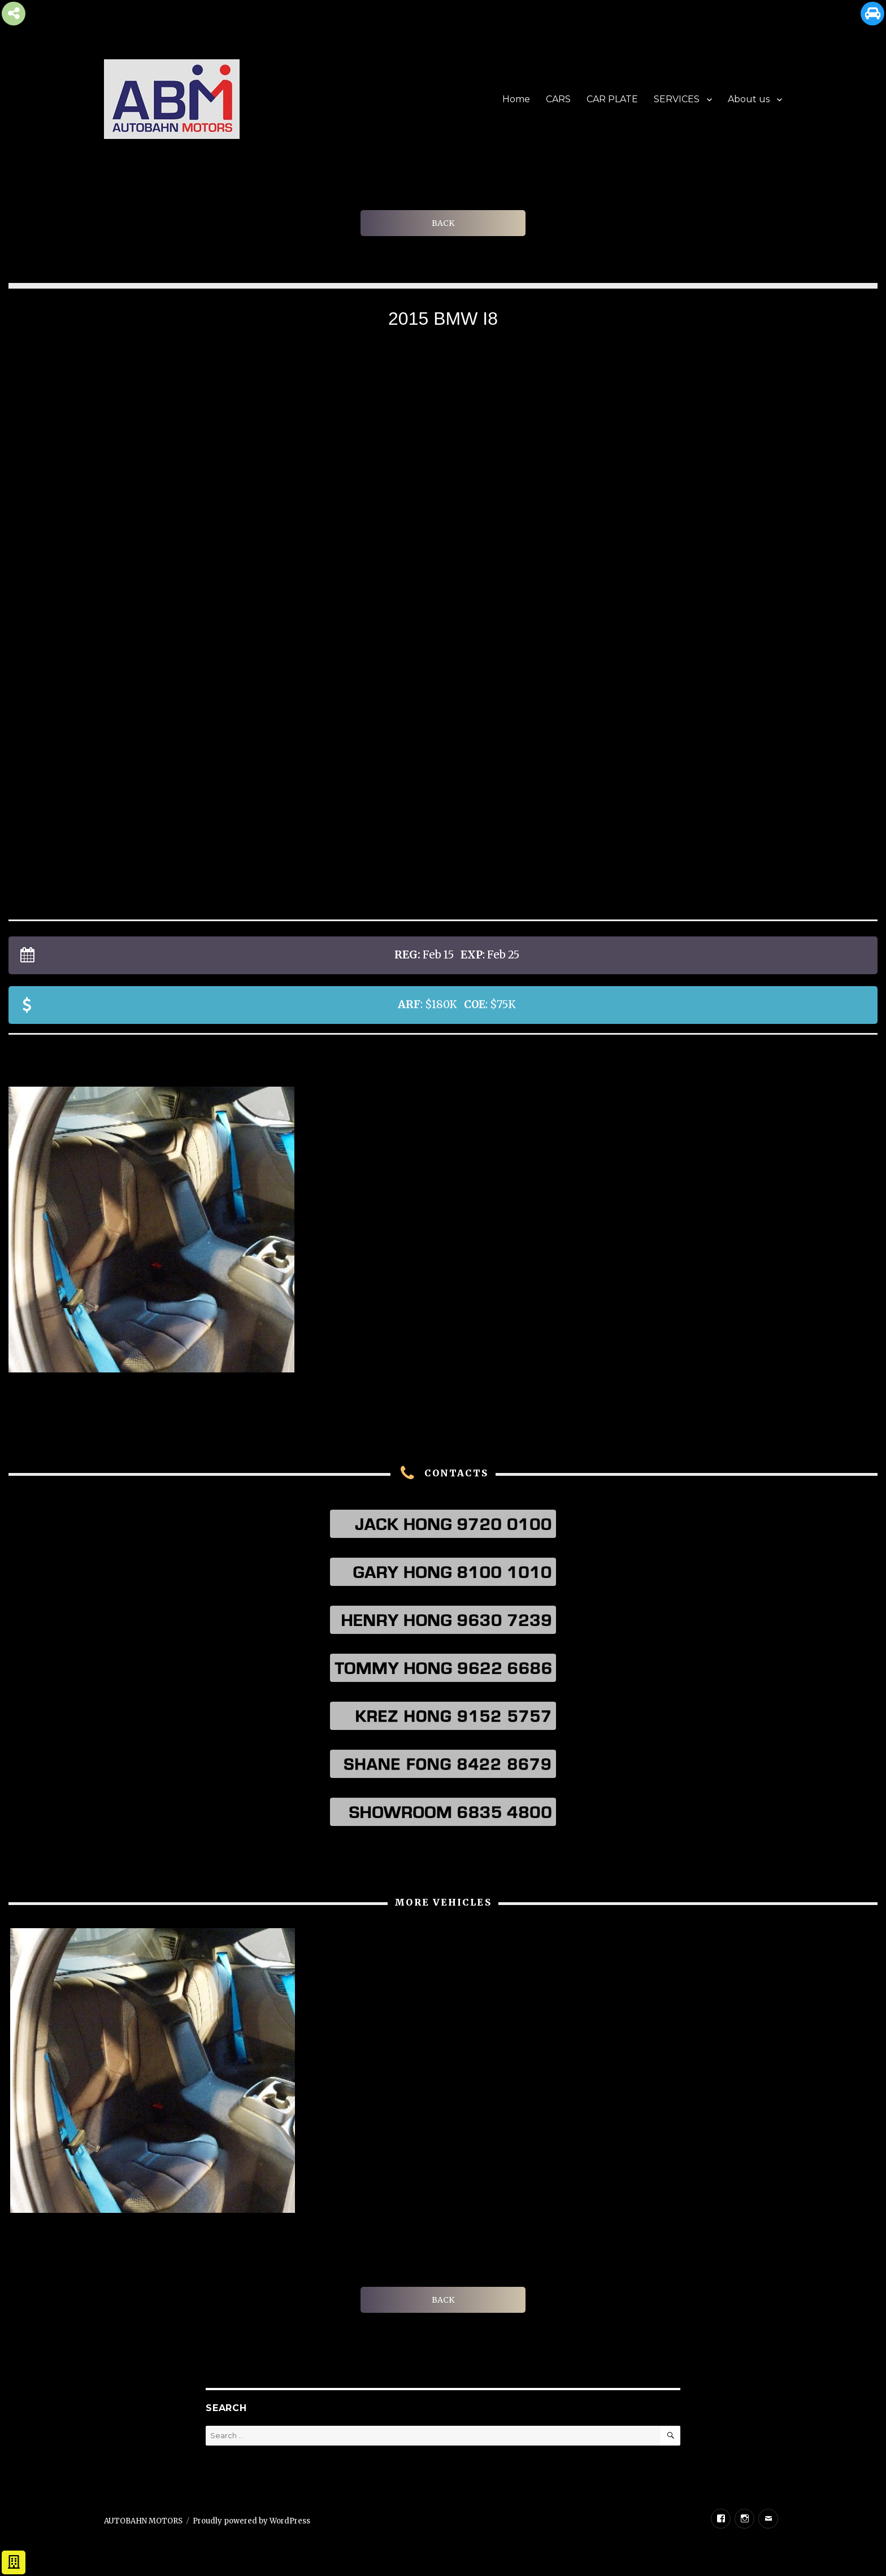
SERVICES (677, 99)
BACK (443, 223)
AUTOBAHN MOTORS (143, 2521)
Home (516, 99)
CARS (558, 99)
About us (749, 99)
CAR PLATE (612, 99)
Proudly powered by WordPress (251, 2521)
